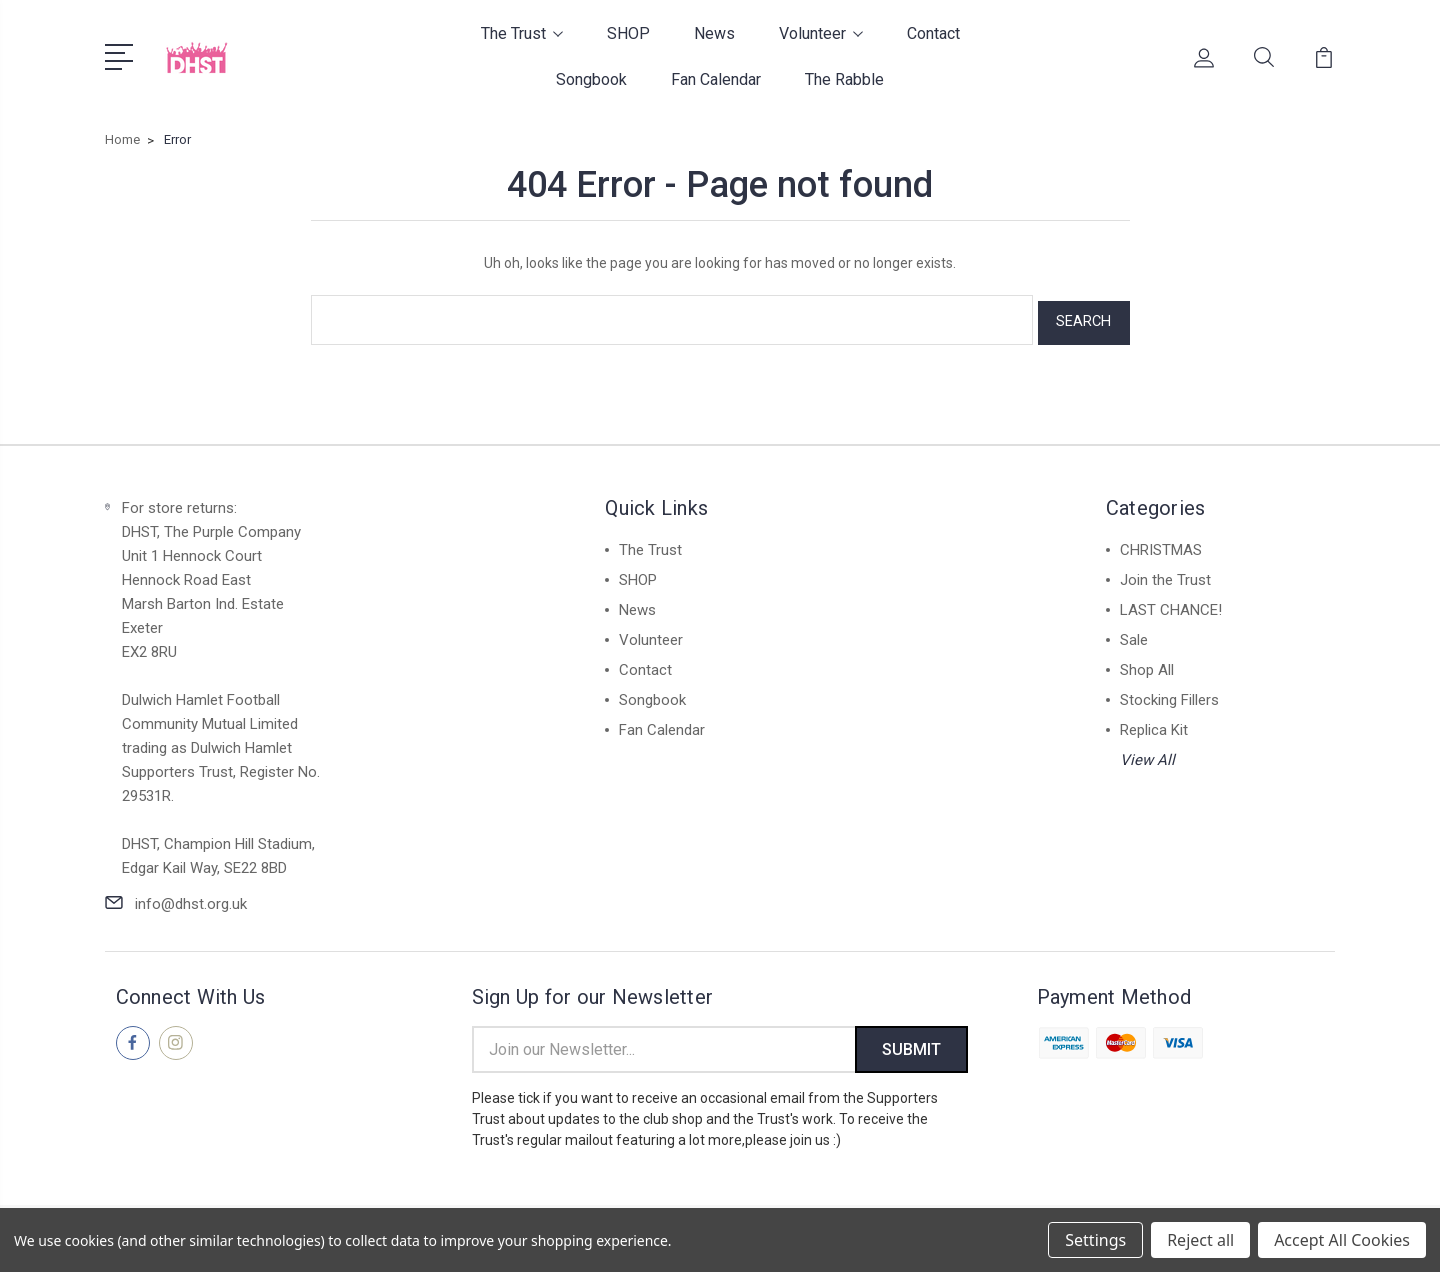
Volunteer (821, 33)
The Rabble (844, 79)
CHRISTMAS (1161, 544)
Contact (933, 33)
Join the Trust (1165, 574)
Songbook (591, 79)
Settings (1095, 1240)
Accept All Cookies (1342, 1240)
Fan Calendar (716, 79)
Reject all (1200, 1240)
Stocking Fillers (1169, 694)
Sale (1134, 634)
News (714, 33)
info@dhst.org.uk (191, 898)
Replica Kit (1154, 724)
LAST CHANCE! (1171, 604)
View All (1147, 754)
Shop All (1147, 664)
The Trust (522, 33)
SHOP (628, 33)
